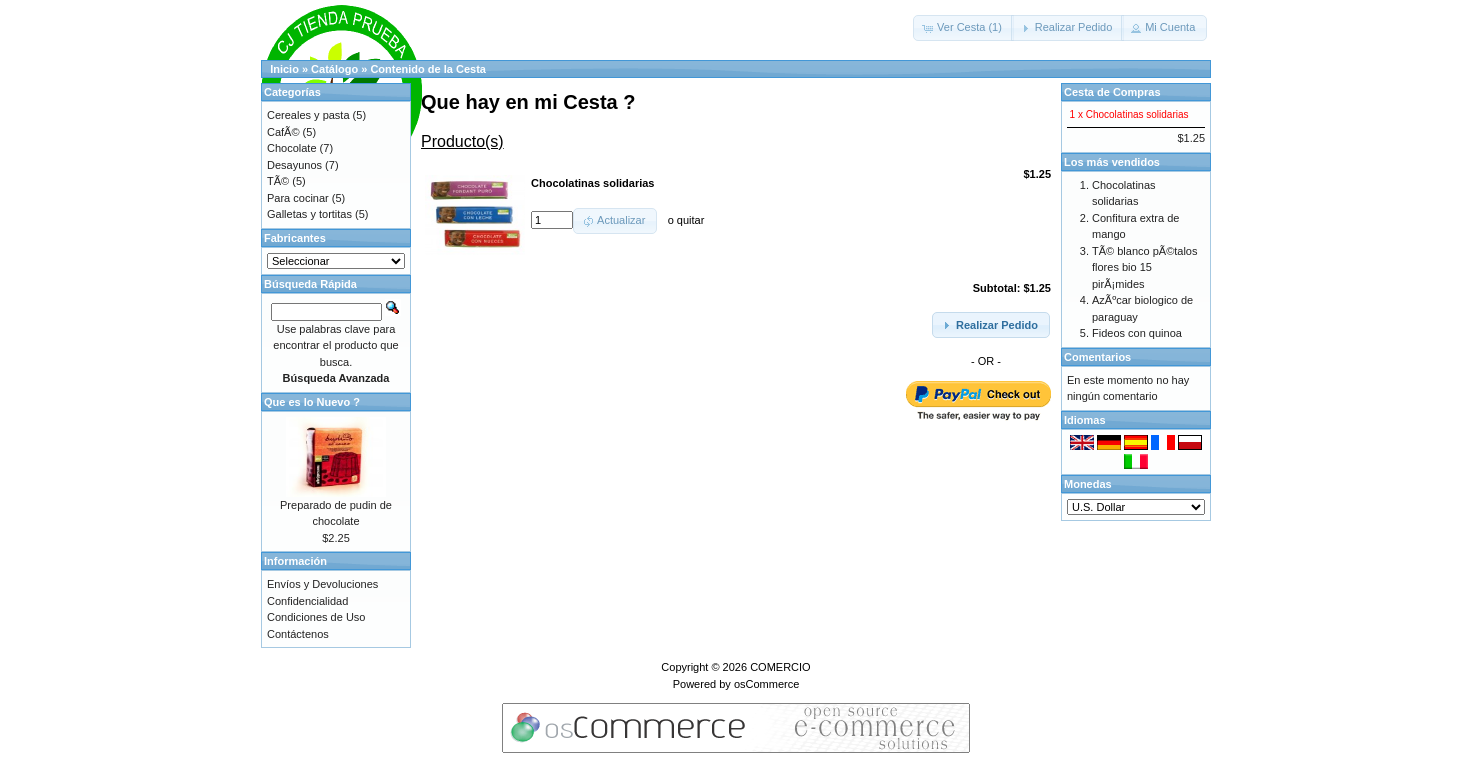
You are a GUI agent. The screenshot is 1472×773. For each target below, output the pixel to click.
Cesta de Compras (1112, 92)
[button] (963, 28)
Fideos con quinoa (1137, 333)
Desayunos (294, 165)
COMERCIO (780, 667)
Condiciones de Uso (316, 617)
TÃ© (278, 181)
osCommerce (766, 684)
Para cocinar (298, 198)
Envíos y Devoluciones (322, 584)
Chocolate (292, 148)
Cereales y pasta (308, 115)
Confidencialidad (307, 601)
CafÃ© (283, 132)
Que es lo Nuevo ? (312, 402)
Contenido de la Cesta (428, 69)
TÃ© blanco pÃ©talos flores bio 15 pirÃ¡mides (1144, 267)
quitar (691, 220)
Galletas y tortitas (309, 214)
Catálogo (334, 69)
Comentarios (1097, 357)
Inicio (284, 69)
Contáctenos (298, 634)
